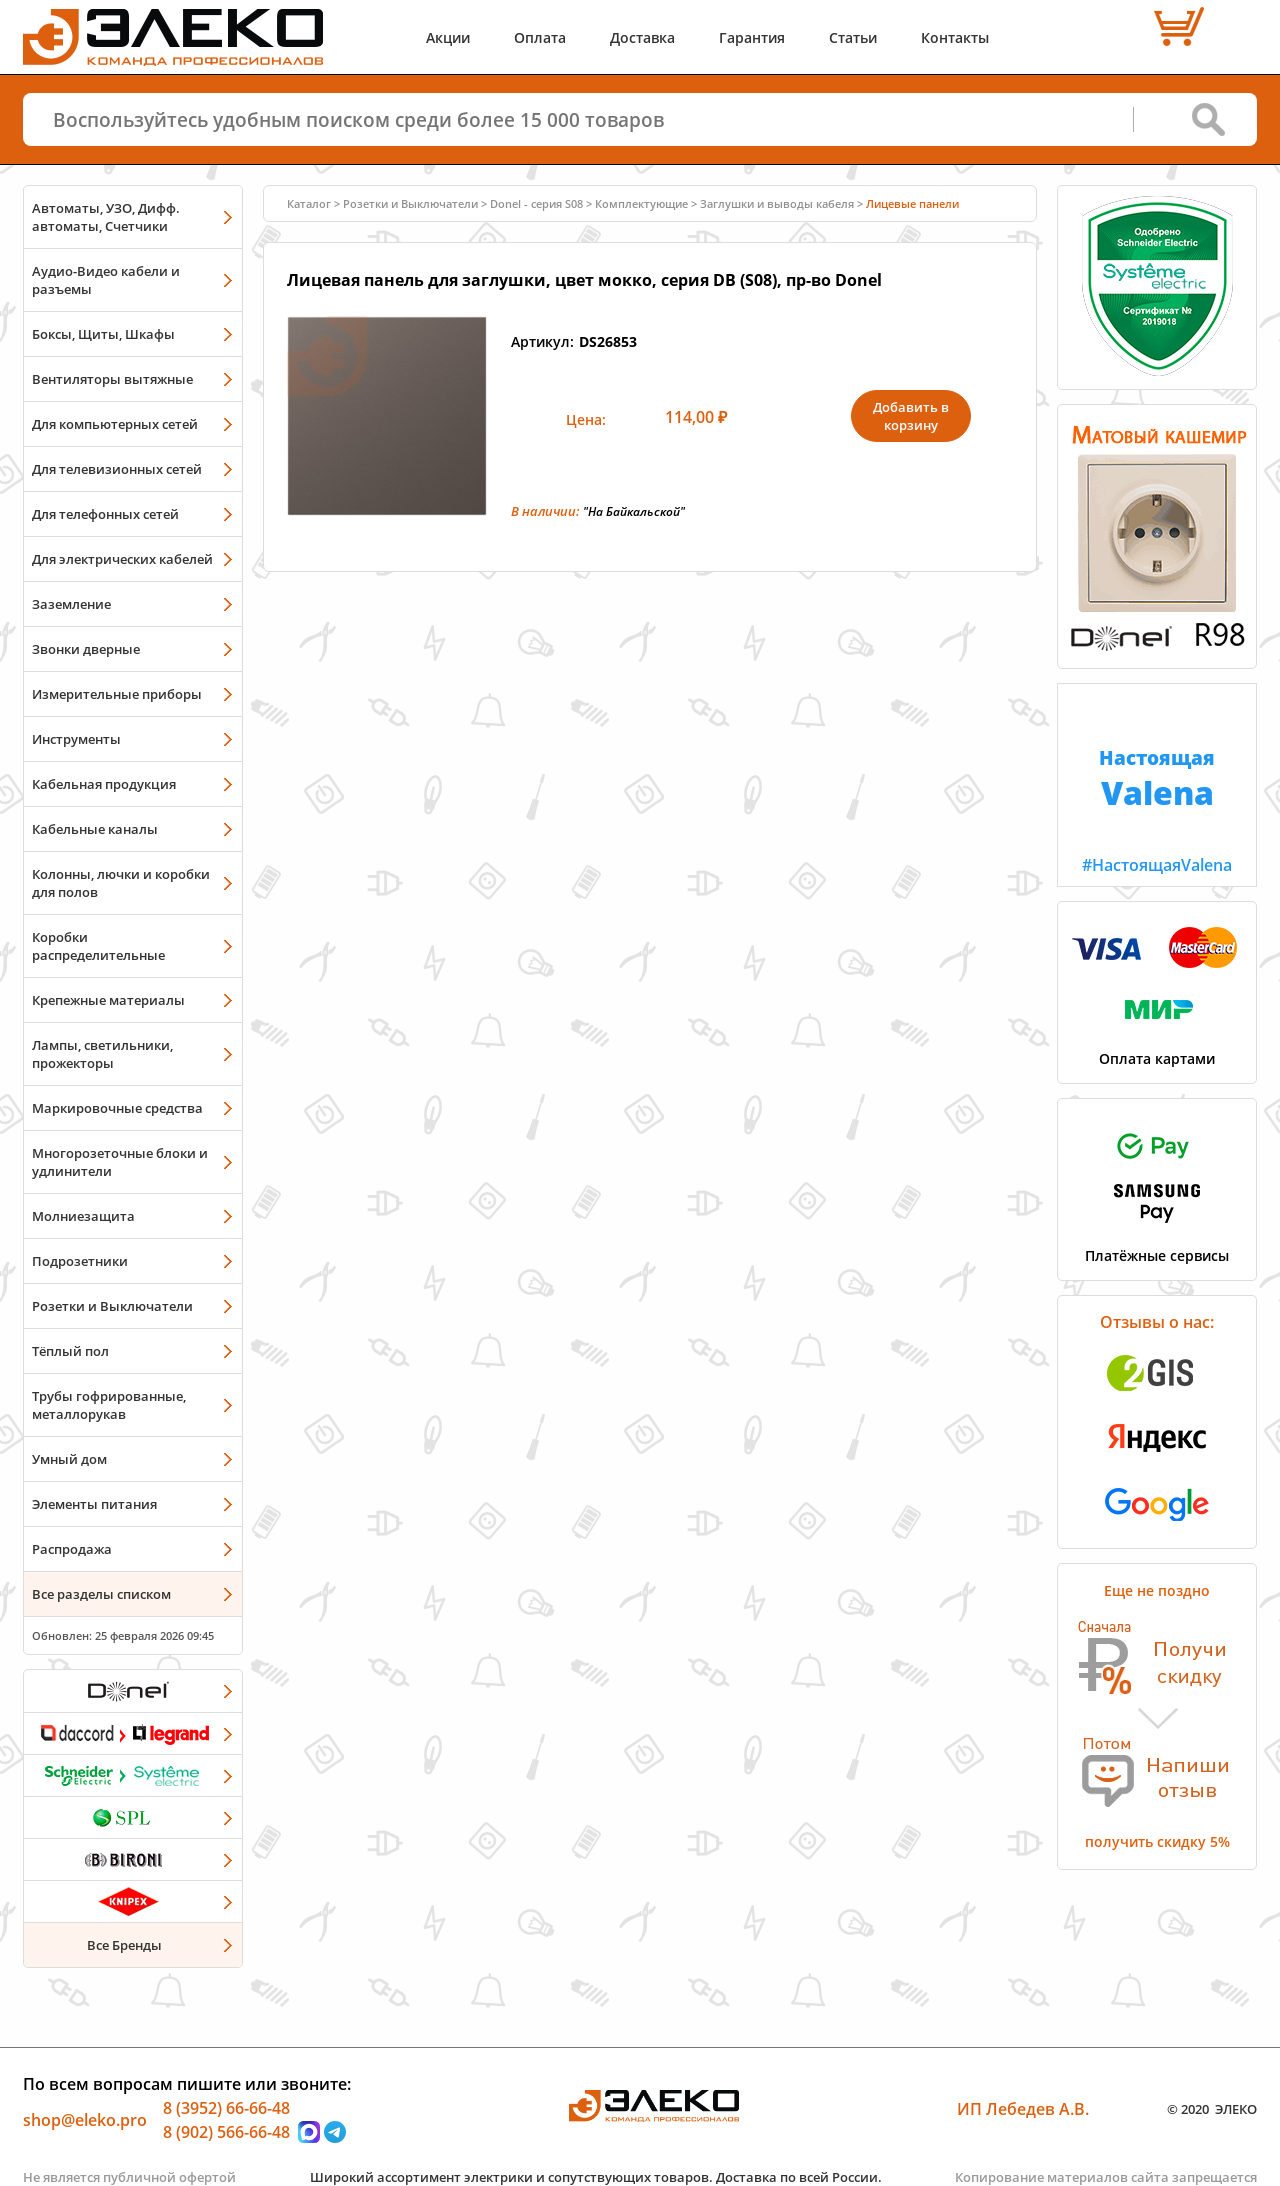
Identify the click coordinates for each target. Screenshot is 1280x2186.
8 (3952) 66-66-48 (226, 2108)
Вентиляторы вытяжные (112, 379)
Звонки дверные (86, 649)
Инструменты (76, 739)
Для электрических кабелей (122, 559)
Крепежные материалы (108, 1000)
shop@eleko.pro (85, 2120)
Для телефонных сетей (105, 514)
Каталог (309, 203)
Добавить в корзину (911, 416)
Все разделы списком (101, 1594)
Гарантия (752, 37)
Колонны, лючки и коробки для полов (121, 883)
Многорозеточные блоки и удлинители (120, 1162)
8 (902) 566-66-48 (226, 2132)
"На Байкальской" (634, 511)
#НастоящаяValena (1157, 780)
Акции (448, 37)
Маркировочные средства (117, 1108)
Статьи (853, 37)
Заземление (71, 604)
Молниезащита (83, 1216)
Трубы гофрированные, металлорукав (109, 1405)
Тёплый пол (70, 1351)
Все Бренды (124, 1945)
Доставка (642, 37)
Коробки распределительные (98, 946)
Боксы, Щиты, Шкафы (103, 334)
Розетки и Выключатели (112, 1306)
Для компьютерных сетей (115, 424)
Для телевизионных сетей (117, 469)
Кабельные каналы (95, 829)
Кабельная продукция (104, 784)
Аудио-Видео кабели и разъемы (106, 280)
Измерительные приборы (117, 694)
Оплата (540, 37)
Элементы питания (94, 1504)
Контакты (955, 37)
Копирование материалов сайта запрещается (1106, 2177)
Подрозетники (80, 1261)
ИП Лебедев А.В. (1023, 2109)
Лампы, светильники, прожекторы (102, 1054)
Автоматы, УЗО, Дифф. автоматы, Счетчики (106, 217)
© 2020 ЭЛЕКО (1212, 2109)
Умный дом (69, 1459)
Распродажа (72, 1549)
